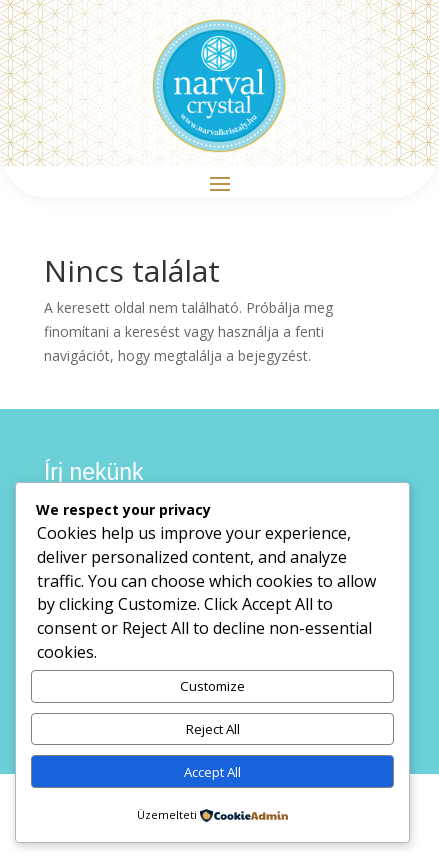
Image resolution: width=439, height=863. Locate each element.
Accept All (212, 772)
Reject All (213, 729)
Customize (212, 686)
